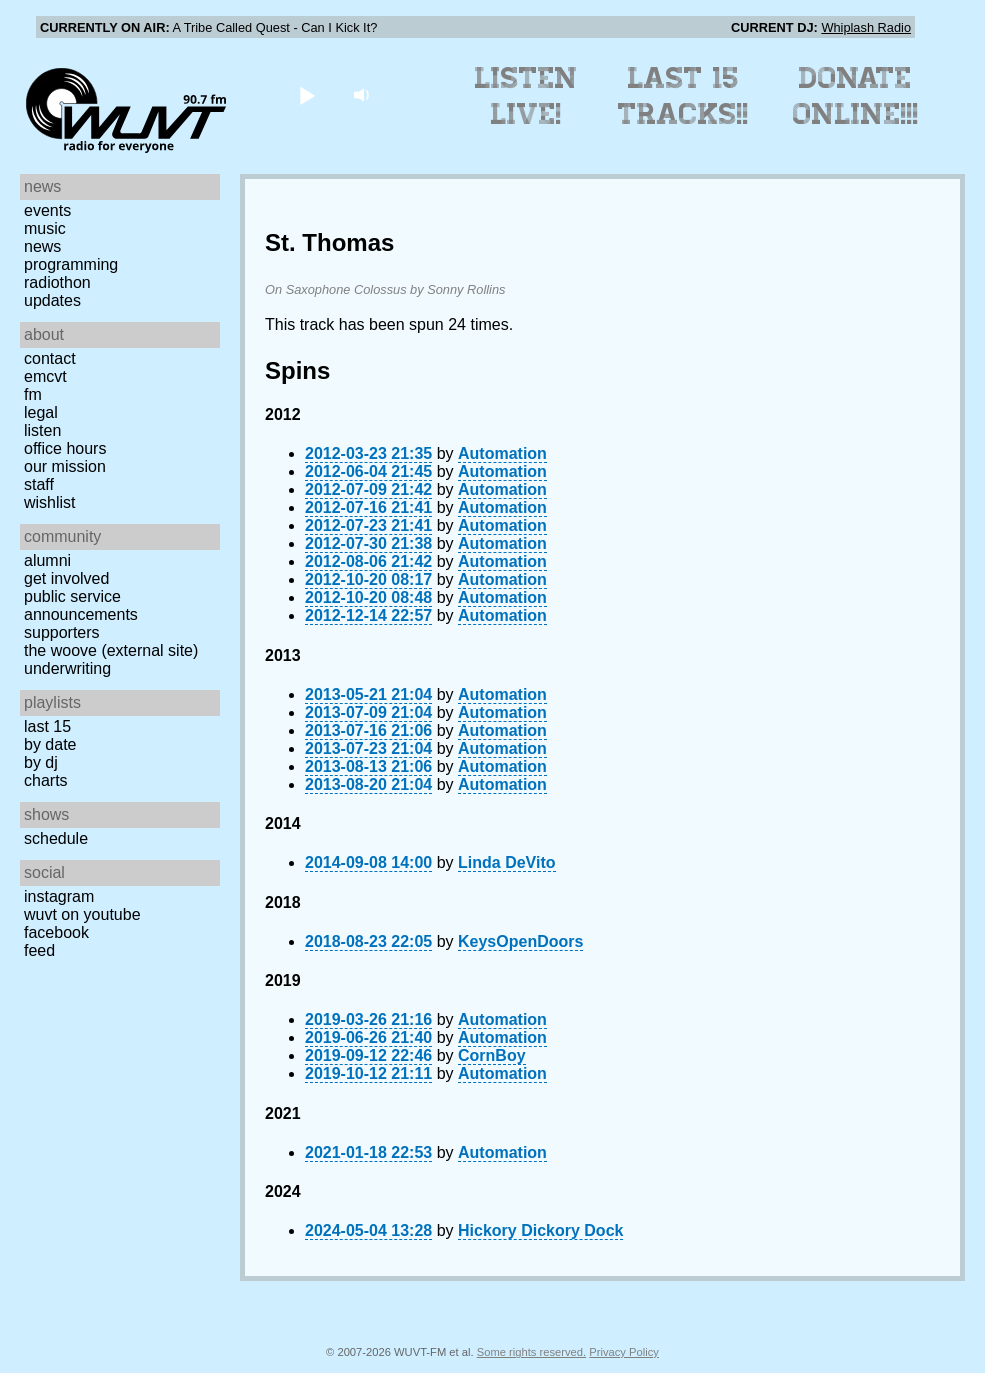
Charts (46, 780)
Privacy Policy (624, 1352)
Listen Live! (526, 96)
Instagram (59, 896)
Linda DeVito (507, 862)
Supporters (62, 632)
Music (45, 228)
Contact (50, 358)
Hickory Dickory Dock (540, 1230)
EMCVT (45, 376)
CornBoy (492, 1055)
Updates (52, 300)
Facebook (56, 932)
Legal (41, 412)
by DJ (41, 762)
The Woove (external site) (111, 650)
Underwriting (67, 668)
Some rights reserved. (531, 1352)
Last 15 (47, 726)
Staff (39, 484)
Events (47, 210)
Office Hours (65, 448)
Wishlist (50, 502)
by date (50, 744)
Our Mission (65, 466)
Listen (42, 430)
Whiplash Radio (866, 27)
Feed (39, 950)
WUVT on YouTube (82, 914)
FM (33, 394)
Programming (71, 264)
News (42, 246)
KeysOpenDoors (520, 941)
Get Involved (66, 578)
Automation (502, 453)
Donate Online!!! (856, 96)
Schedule (56, 838)
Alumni (47, 560)
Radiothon (57, 282)
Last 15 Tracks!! (683, 96)
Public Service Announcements (81, 605)
